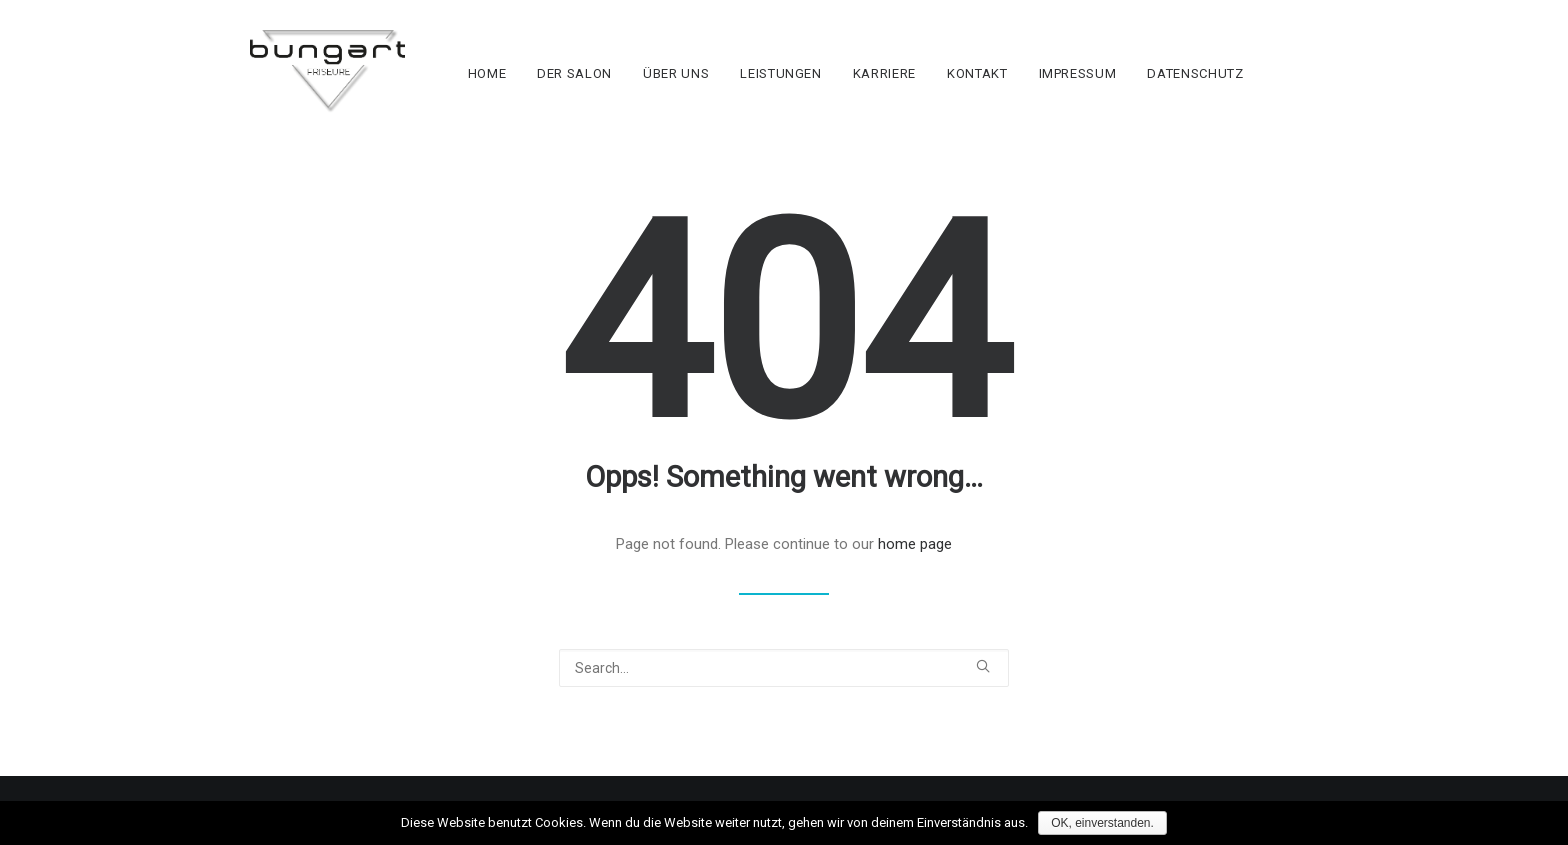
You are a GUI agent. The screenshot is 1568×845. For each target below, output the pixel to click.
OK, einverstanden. (1102, 823)
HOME (516, 90)
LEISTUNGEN (811, 90)
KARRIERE (913, 90)
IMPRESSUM (1107, 90)
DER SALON (604, 90)
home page (915, 561)
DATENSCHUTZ (1225, 90)
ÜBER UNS (706, 90)
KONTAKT (1006, 90)
